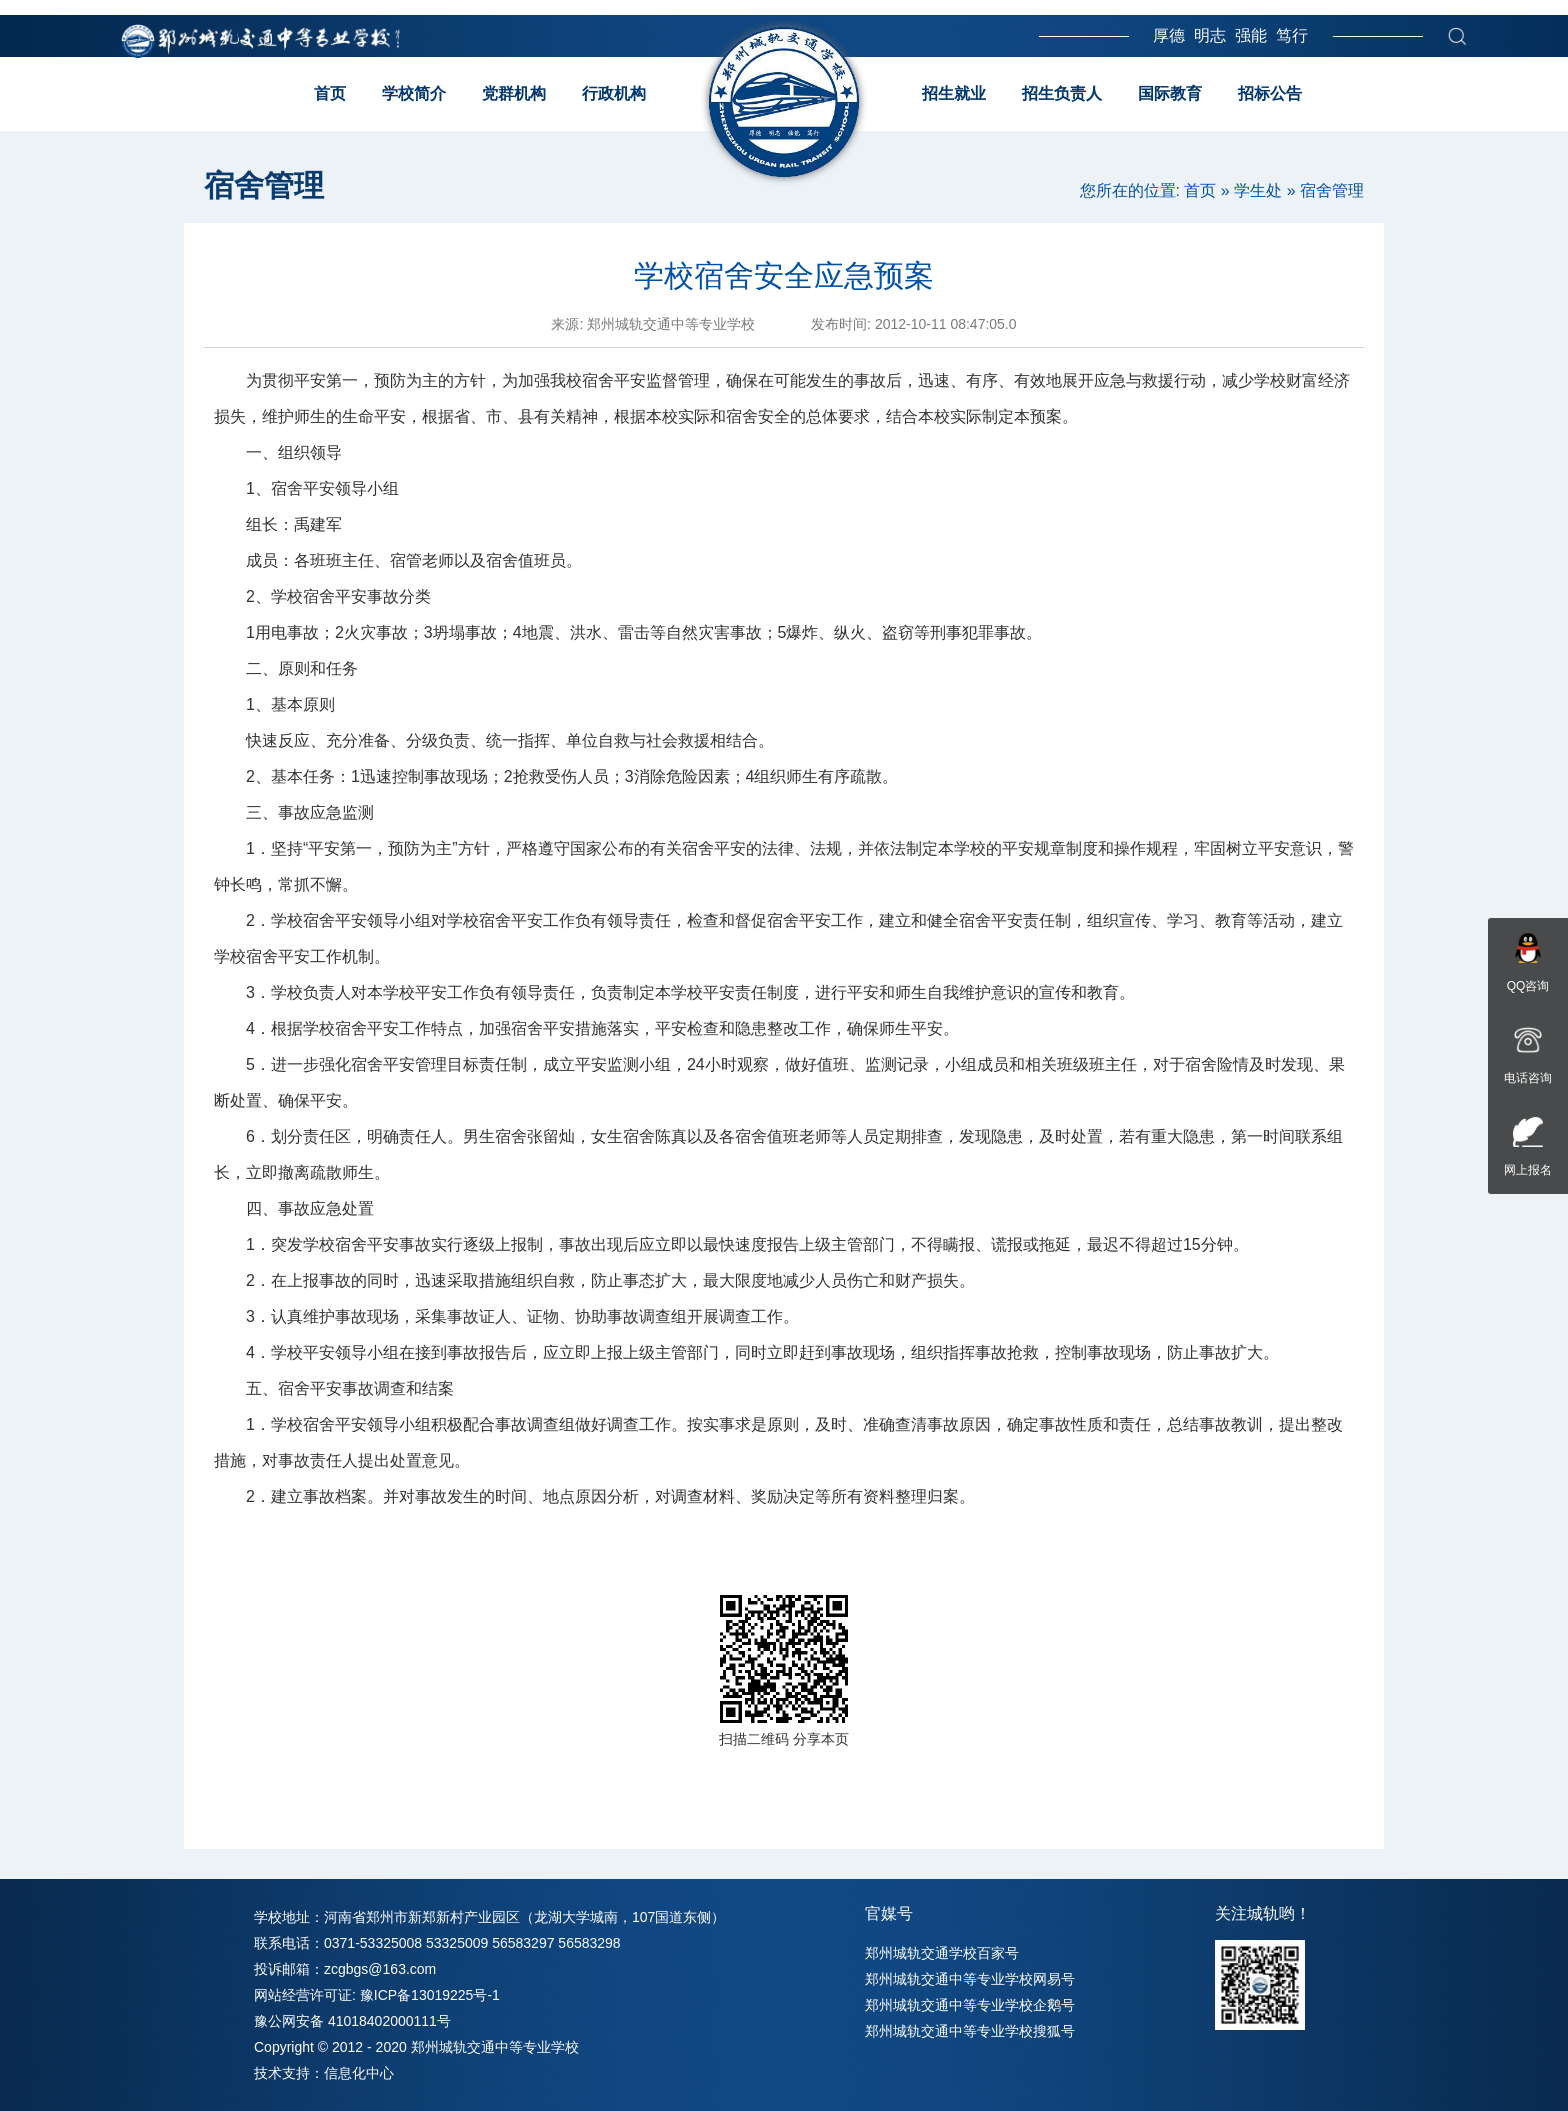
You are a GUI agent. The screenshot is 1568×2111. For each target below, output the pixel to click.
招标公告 (1270, 93)
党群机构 (514, 93)
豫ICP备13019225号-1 (430, 1995)
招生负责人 (1062, 93)
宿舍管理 (1332, 190)
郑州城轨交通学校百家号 (942, 1953)
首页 (330, 93)
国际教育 (1170, 93)
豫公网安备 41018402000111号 (352, 2021)
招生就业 (954, 93)
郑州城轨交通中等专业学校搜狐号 (970, 2031)
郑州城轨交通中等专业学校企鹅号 (970, 2005)
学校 (287, 596)
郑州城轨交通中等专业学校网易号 (970, 1979)
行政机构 (614, 93)
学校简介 (414, 93)
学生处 (1258, 190)
